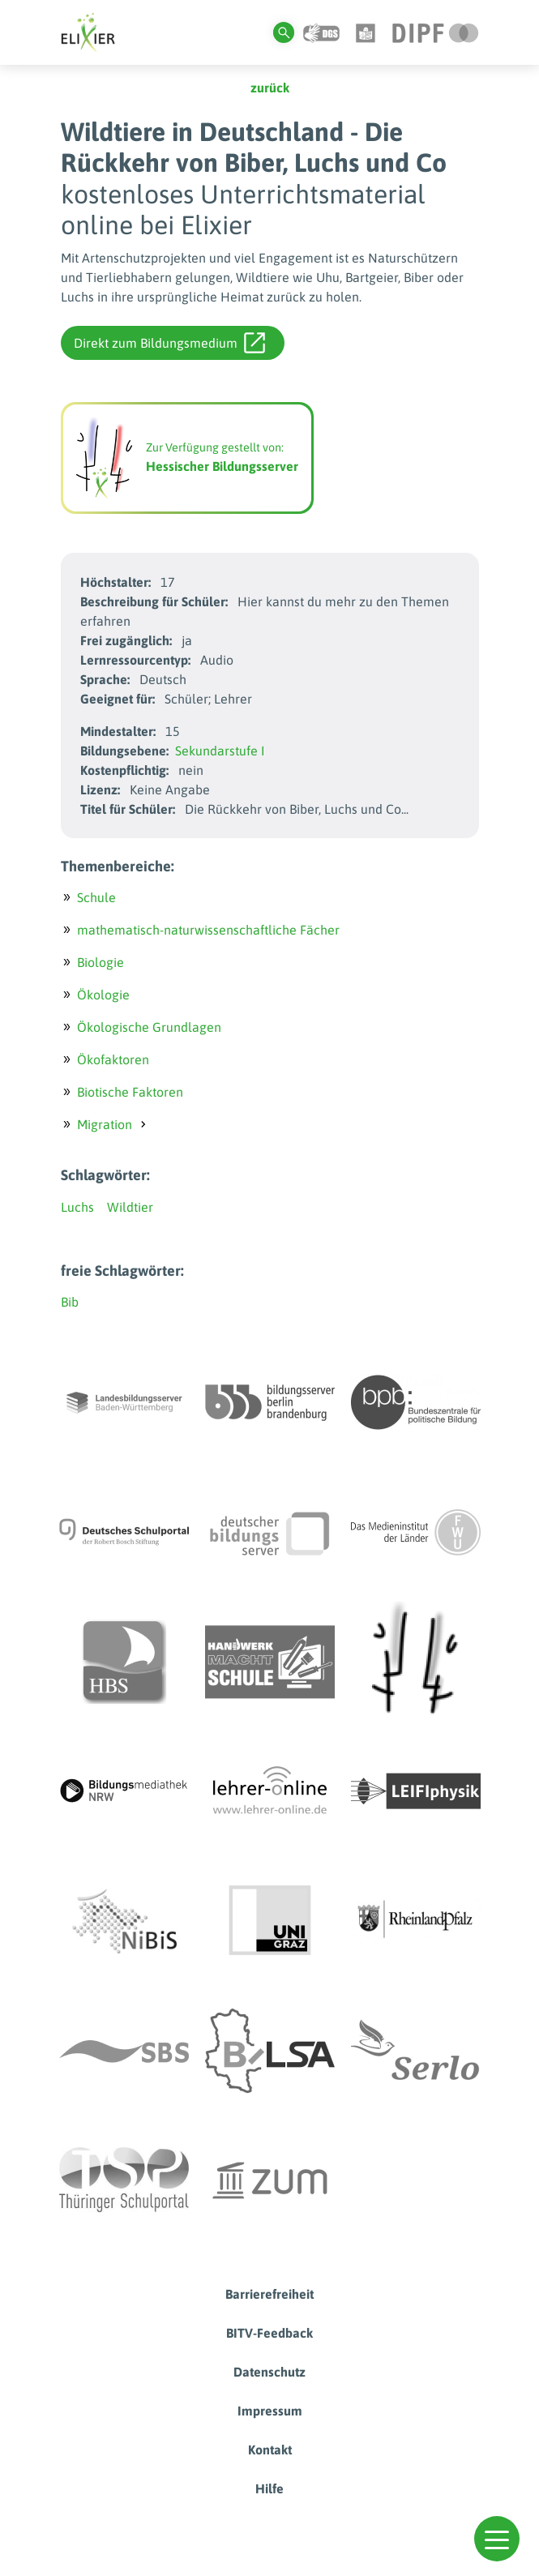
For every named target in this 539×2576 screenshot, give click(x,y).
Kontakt (270, 2449)
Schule (96, 897)
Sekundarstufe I (220, 750)
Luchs (77, 1207)
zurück (269, 87)
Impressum (269, 2410)
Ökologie (103, 994)
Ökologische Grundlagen (149, 1027)
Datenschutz (269, 2371)
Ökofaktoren (113, 1059)
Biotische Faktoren (130, 1092)
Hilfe (269, 2488)
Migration (104, 1124)
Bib (70, 1301)
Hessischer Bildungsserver (222, 466)
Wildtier (130, 1207)
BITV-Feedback (269, 2333)
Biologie (100, 962)
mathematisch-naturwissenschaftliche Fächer (208, 929)
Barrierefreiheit (269, 2294)
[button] (497, 2538)
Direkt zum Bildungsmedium (169, 342)
